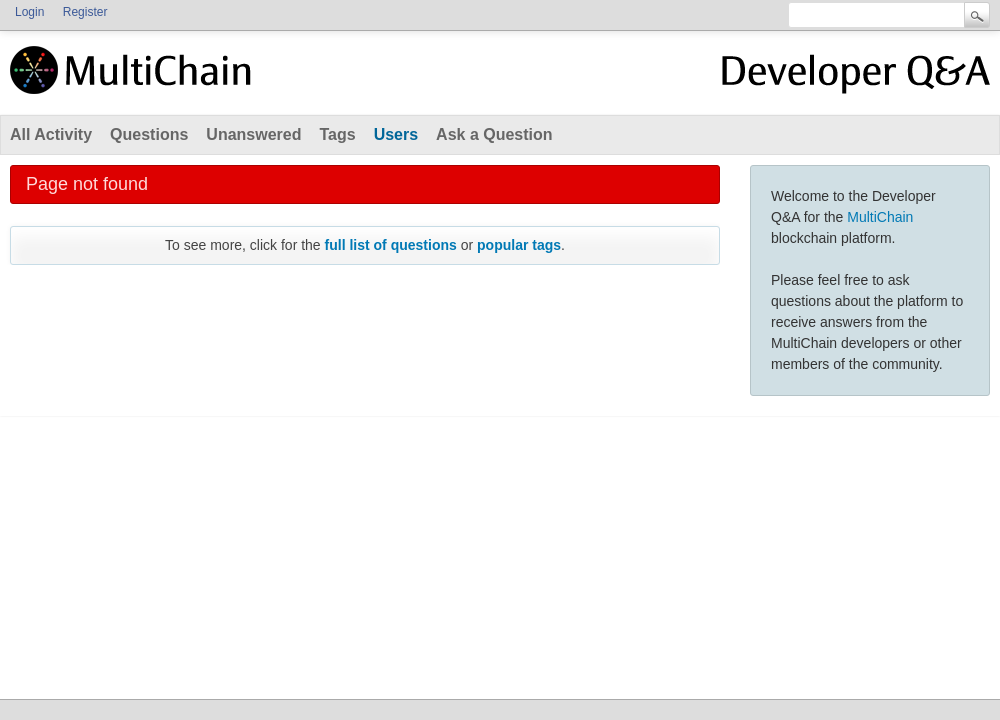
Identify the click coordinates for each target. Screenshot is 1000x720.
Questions (149, 134)
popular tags (519, 245)
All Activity (51, 134)
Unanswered (253, 134)
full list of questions (391, 245)
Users (396, 134)
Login (29, 12)
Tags (337, 134)
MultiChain (880, 217)
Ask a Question (494, 134)
